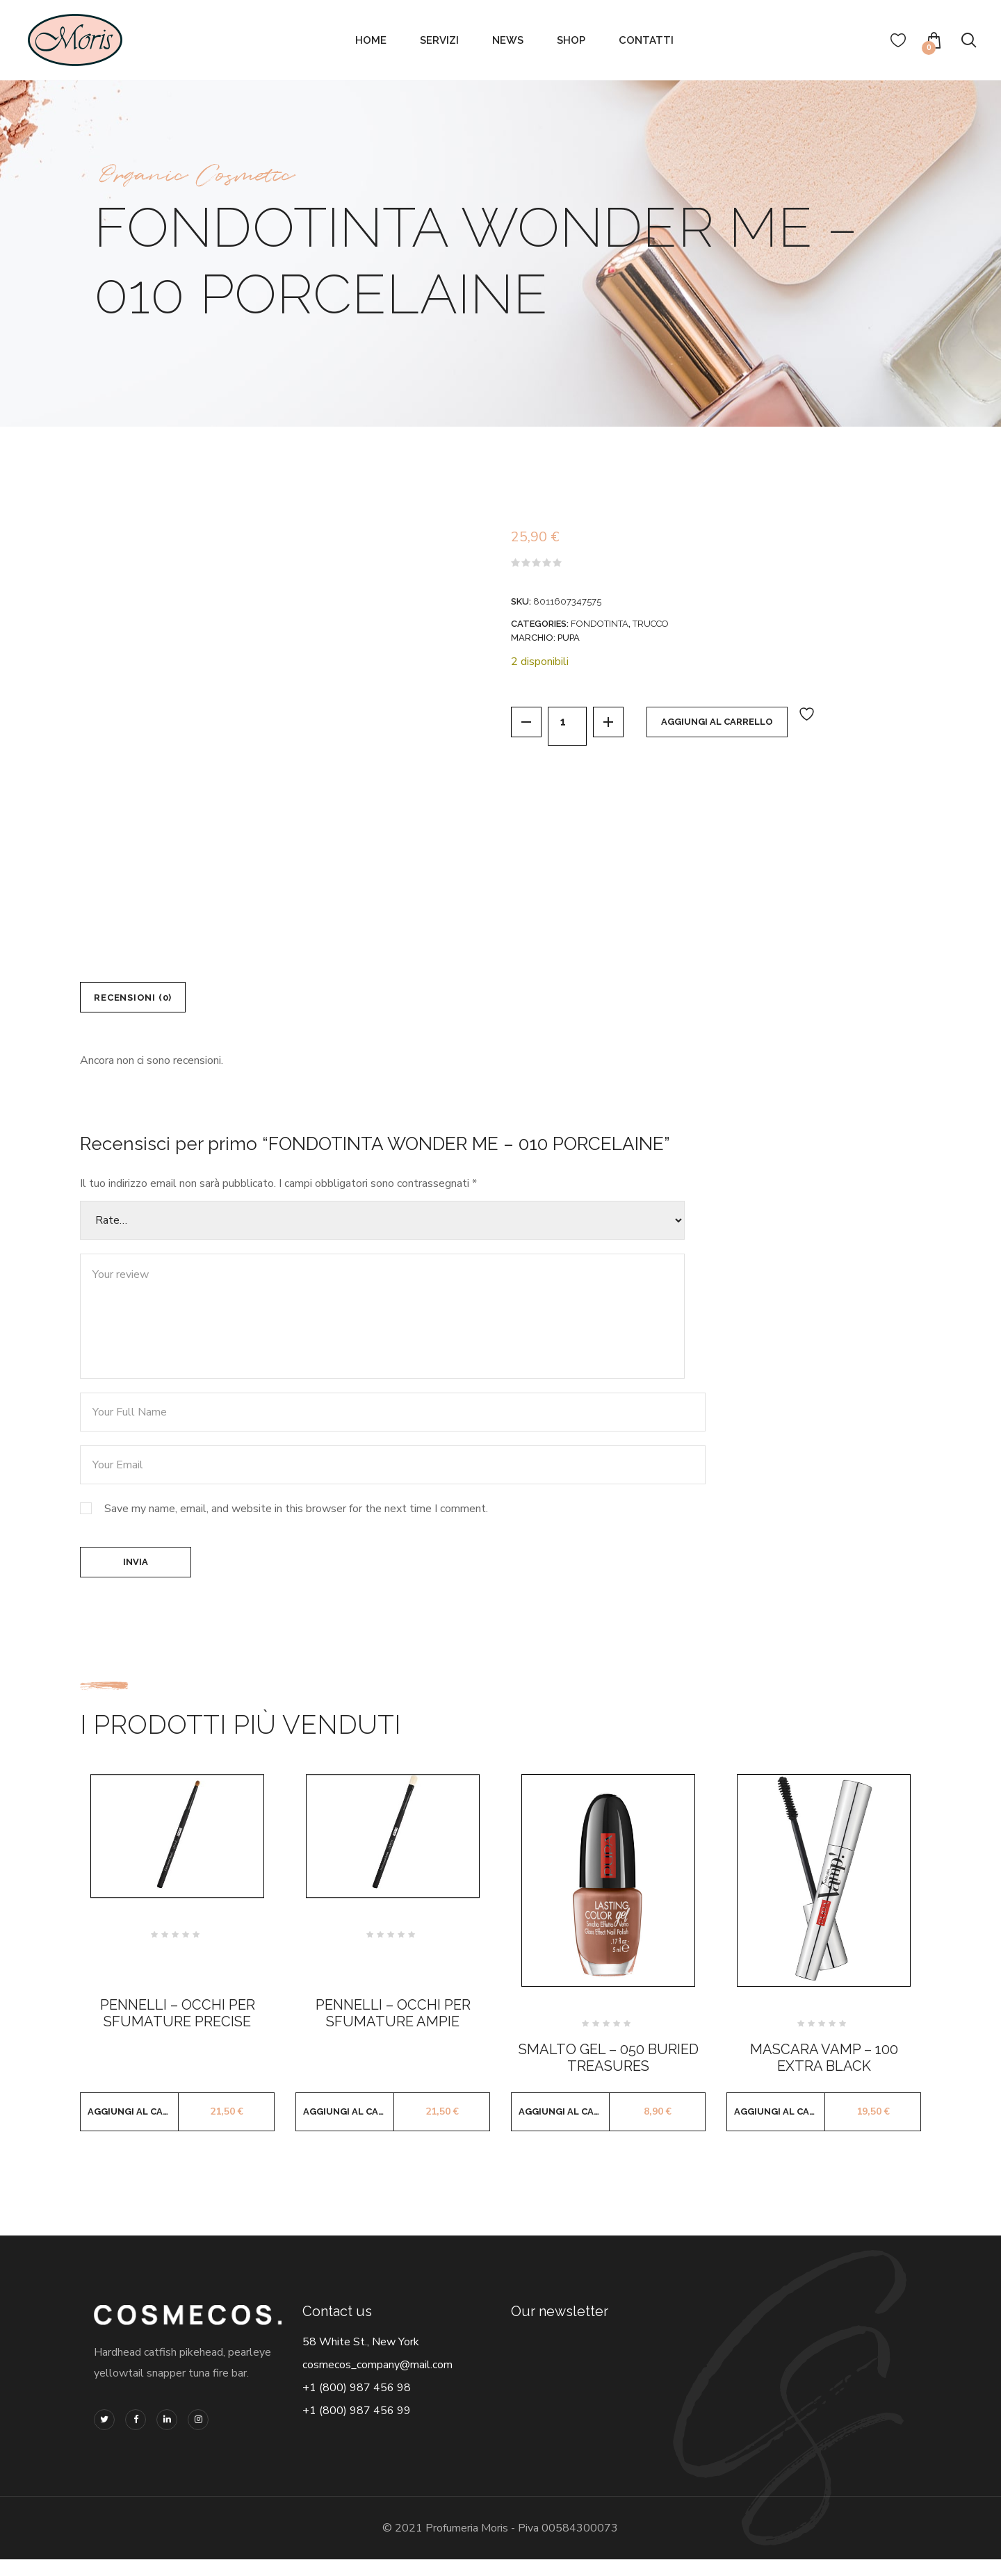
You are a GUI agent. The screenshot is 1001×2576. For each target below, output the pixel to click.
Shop (571, 40)
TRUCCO (651, 623)
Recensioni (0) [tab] (145, 1001)
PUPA (569, 637)
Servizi (439, 40)
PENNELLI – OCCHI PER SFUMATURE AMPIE (393, 2030)
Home (370, 40)
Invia (135, 1575)
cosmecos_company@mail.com (377, 2382)
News (507, 40)
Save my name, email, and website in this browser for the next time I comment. (296, 1517)
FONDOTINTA (599, 623)
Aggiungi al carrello (734, 726)
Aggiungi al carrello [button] (133, 2129)
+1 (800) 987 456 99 (356, 2428)
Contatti (646, 40)
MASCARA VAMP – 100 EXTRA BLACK (824, 2075)
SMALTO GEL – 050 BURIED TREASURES (609, 2075)
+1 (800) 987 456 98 (356, 2405)
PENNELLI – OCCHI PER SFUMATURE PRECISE (177, 2030)
